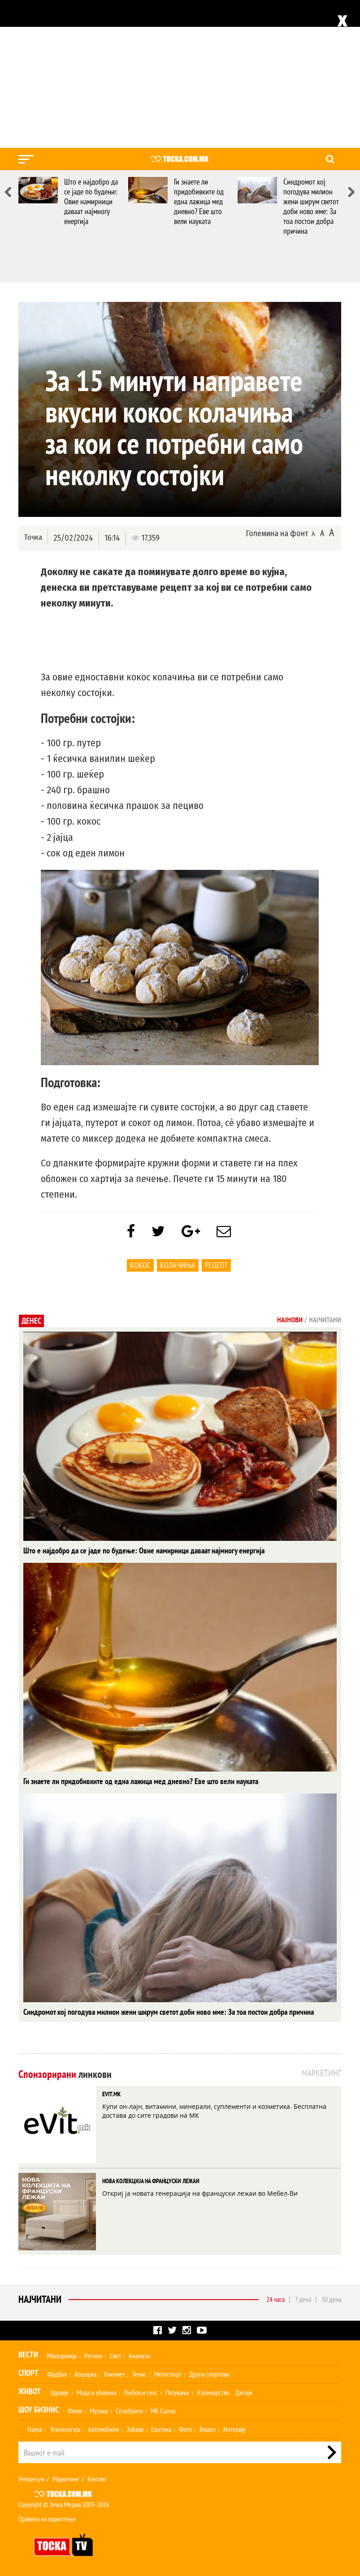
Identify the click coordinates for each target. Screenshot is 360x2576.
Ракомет (114, 2374)
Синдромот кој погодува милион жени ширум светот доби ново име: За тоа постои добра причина (311, 206)
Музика (99, 2410)
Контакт (97, 2478)
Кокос (140, 1265)
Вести (28, 2354)
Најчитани (39, 2299)
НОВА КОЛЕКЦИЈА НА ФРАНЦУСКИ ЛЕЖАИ (151, 2181)
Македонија (62, 2355)
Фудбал (57, 2374)
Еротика (161, 2429)
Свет (115, 2355)
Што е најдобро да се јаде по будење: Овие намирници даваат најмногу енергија (91, 201)
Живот (29, 2391)
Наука (34, 2429)
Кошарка (85, 2374)
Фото (185, 2429)
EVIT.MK (111, 2094)
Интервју (234, 2429)
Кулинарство (213, 2392)
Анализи (139, 2355)
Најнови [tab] (290, 1319)
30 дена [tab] (331, 2299)
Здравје (59, 2392)
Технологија (65, 2429)
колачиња (177, 1265)
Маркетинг (65, 2478)
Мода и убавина (96, 2392)
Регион (93, 2355)
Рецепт (216, 1265)
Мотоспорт (168, 2374)
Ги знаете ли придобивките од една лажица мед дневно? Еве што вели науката (199, 201)
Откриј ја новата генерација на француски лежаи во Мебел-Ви (200, 2193)
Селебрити (129, 2410)
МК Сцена (163, 2410)
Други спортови (209, 2374)
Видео (208, 2429)
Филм (75, 2410)
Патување (177, 2392)
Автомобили (103, 2429)
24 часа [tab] (275, 2299)
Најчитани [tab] (325, 1319)
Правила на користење (47, 2518)
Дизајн (243, 2392)
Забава (134, 2429)
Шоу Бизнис (38, 2409)
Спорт (28, 2373)
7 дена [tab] (303, 2299)
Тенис (139, 2374)
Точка (33, 537)
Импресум (31, 2478)
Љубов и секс (141, 2392)
